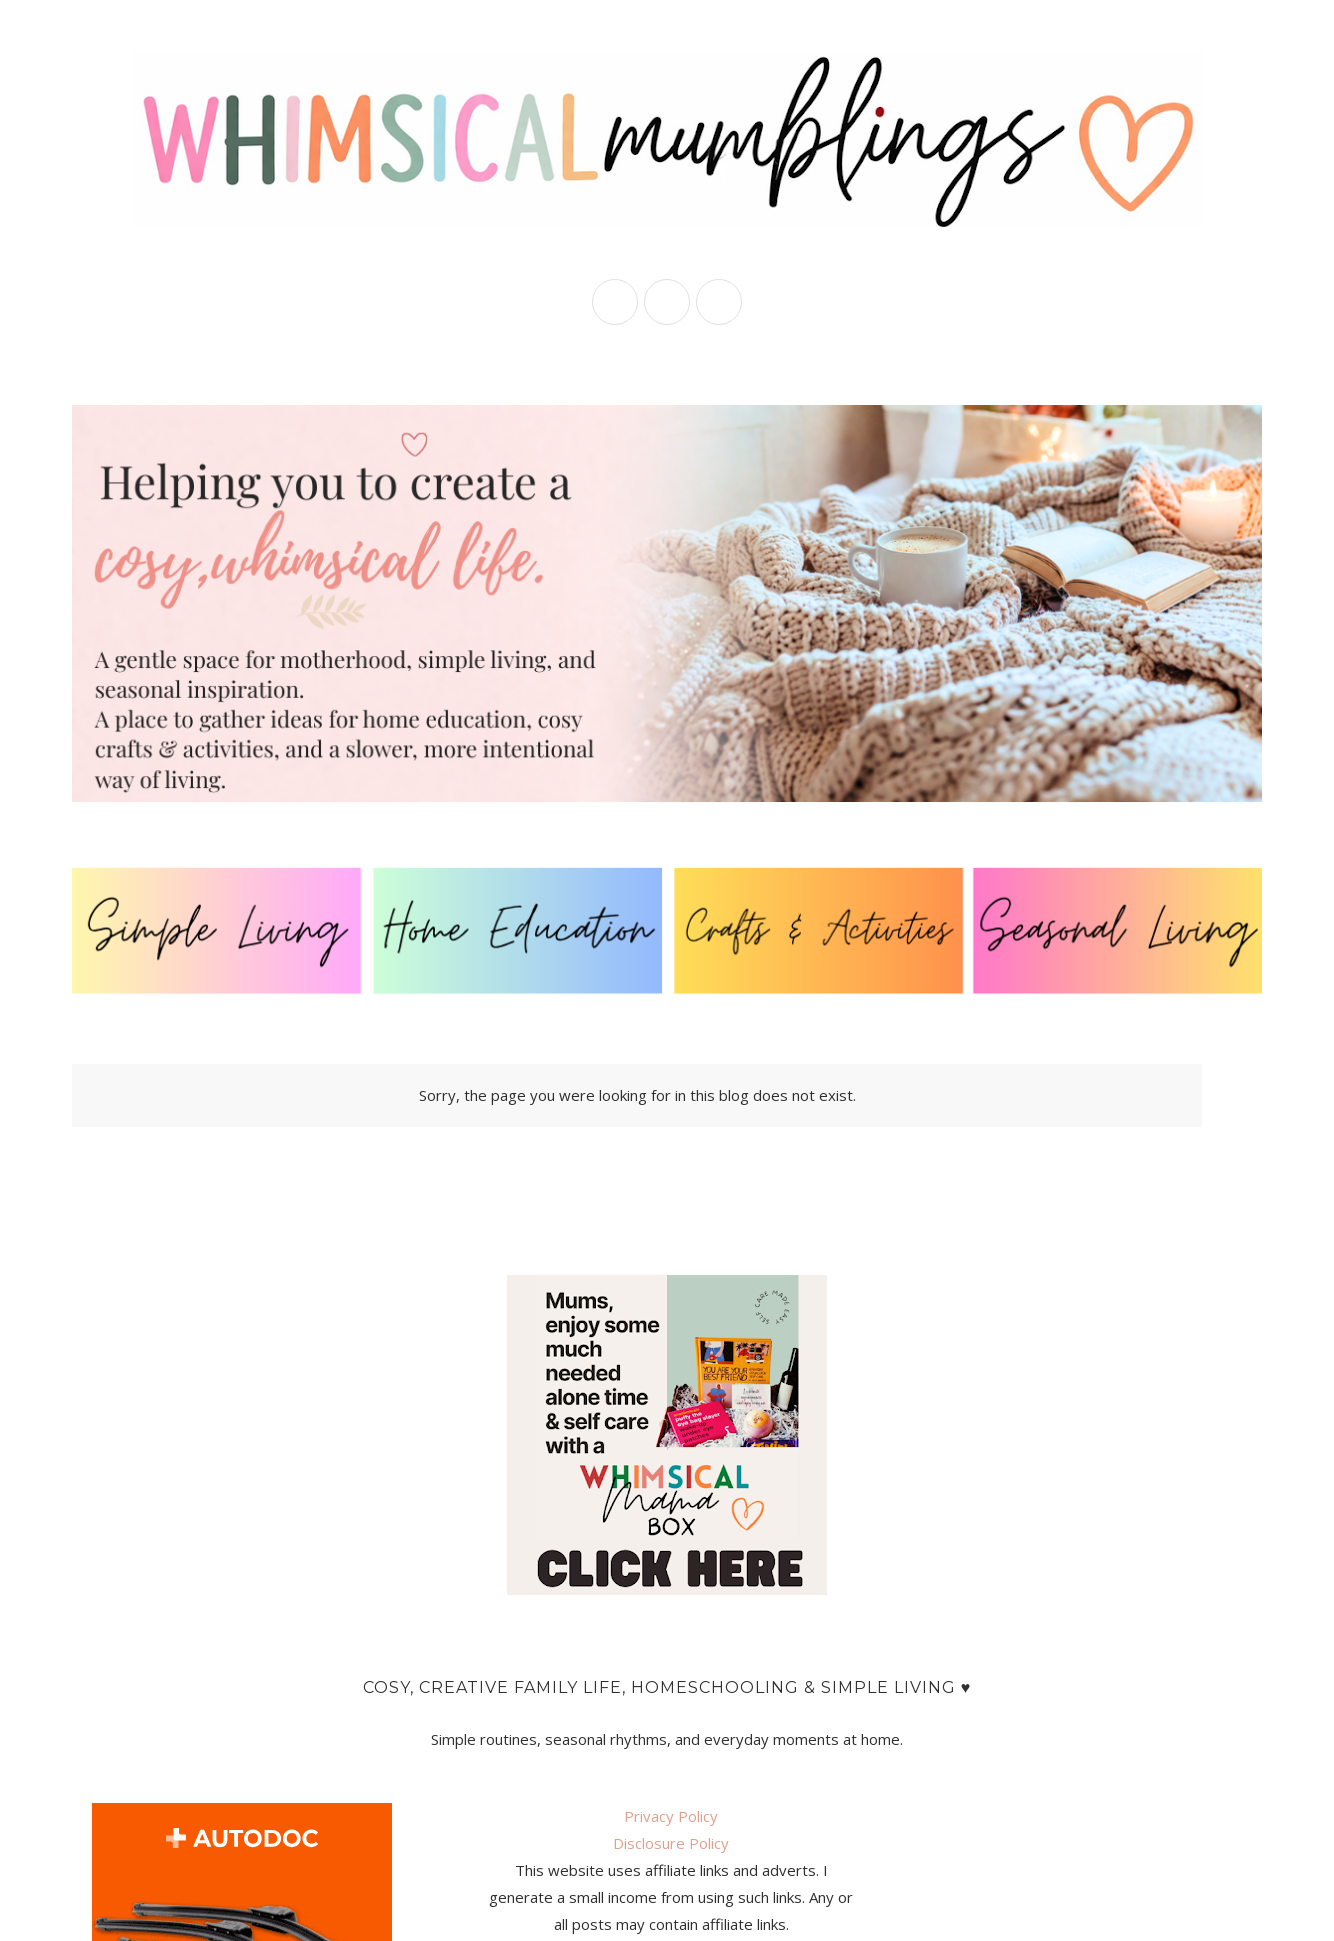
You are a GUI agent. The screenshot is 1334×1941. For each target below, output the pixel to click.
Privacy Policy (671, 1816)
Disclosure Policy (671, 1843)
